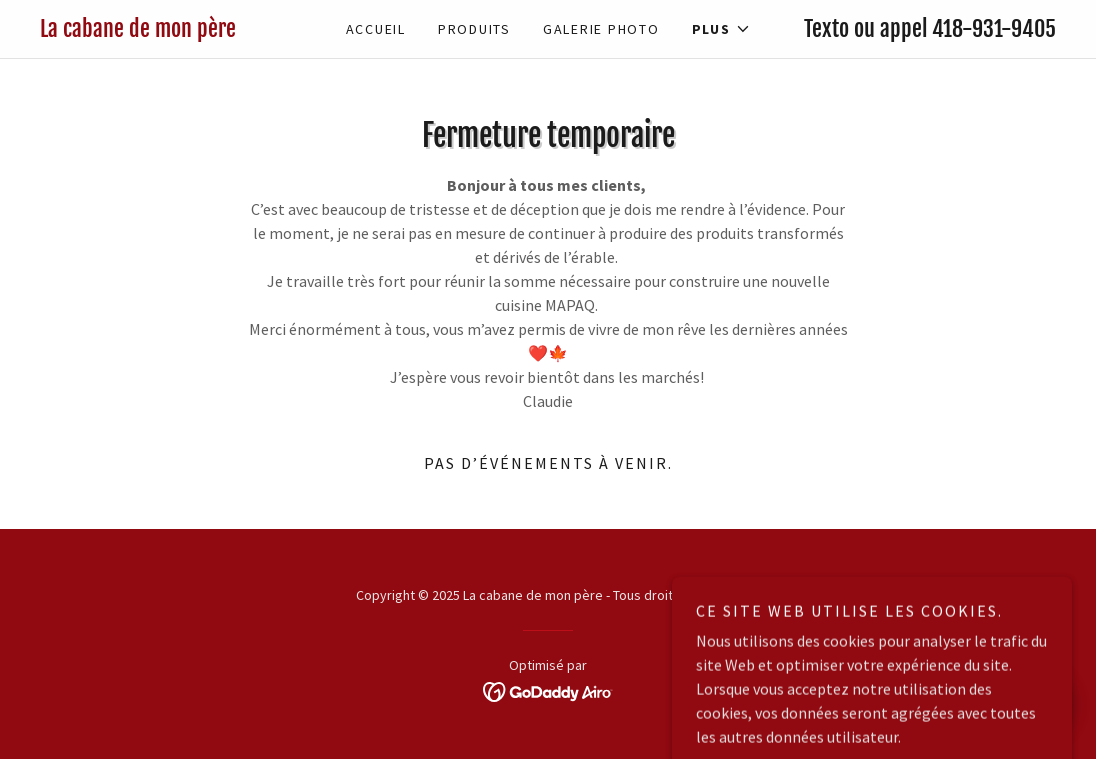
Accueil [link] (376, 29)
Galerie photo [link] (601, 29)
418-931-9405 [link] (994, 28)
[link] (167, 31)
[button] (721, 29)
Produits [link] (474, 29)
